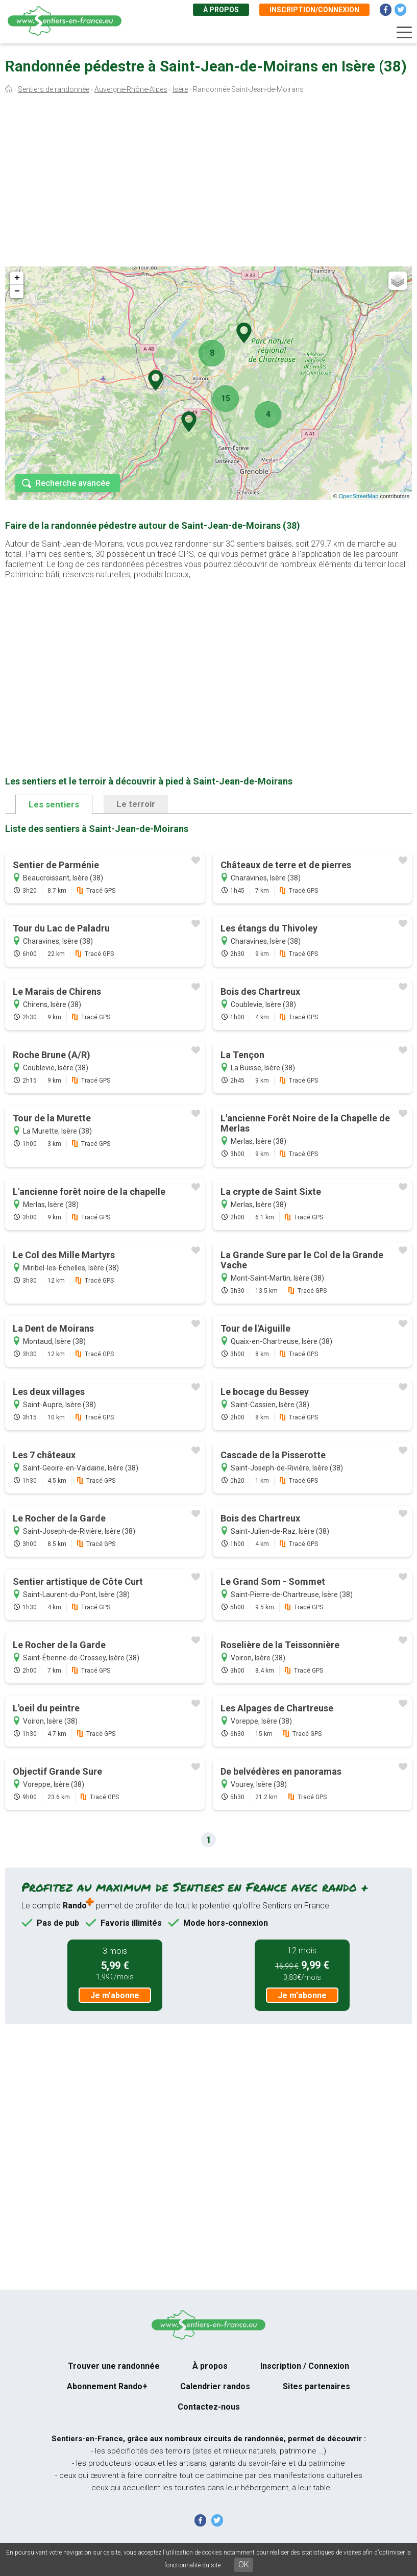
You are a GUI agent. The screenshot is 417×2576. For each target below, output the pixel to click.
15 (225, 398)
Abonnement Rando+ (107, 2386)
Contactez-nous (209, 2407)
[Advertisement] (208, 182)
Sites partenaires (316, 2386)
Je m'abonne (114, 1995)
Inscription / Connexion (304, 2366)
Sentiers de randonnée (53, 89)
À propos (221, 10)
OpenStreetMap (359, 496)
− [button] (17, 291)
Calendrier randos (215, 2386)
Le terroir (135, 804)
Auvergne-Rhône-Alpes (130, 89)
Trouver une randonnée (114, 2366)
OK (243, 2564)
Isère (180, 89)
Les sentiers (54, 804)
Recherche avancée (73, 483)
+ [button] (17, 278)
